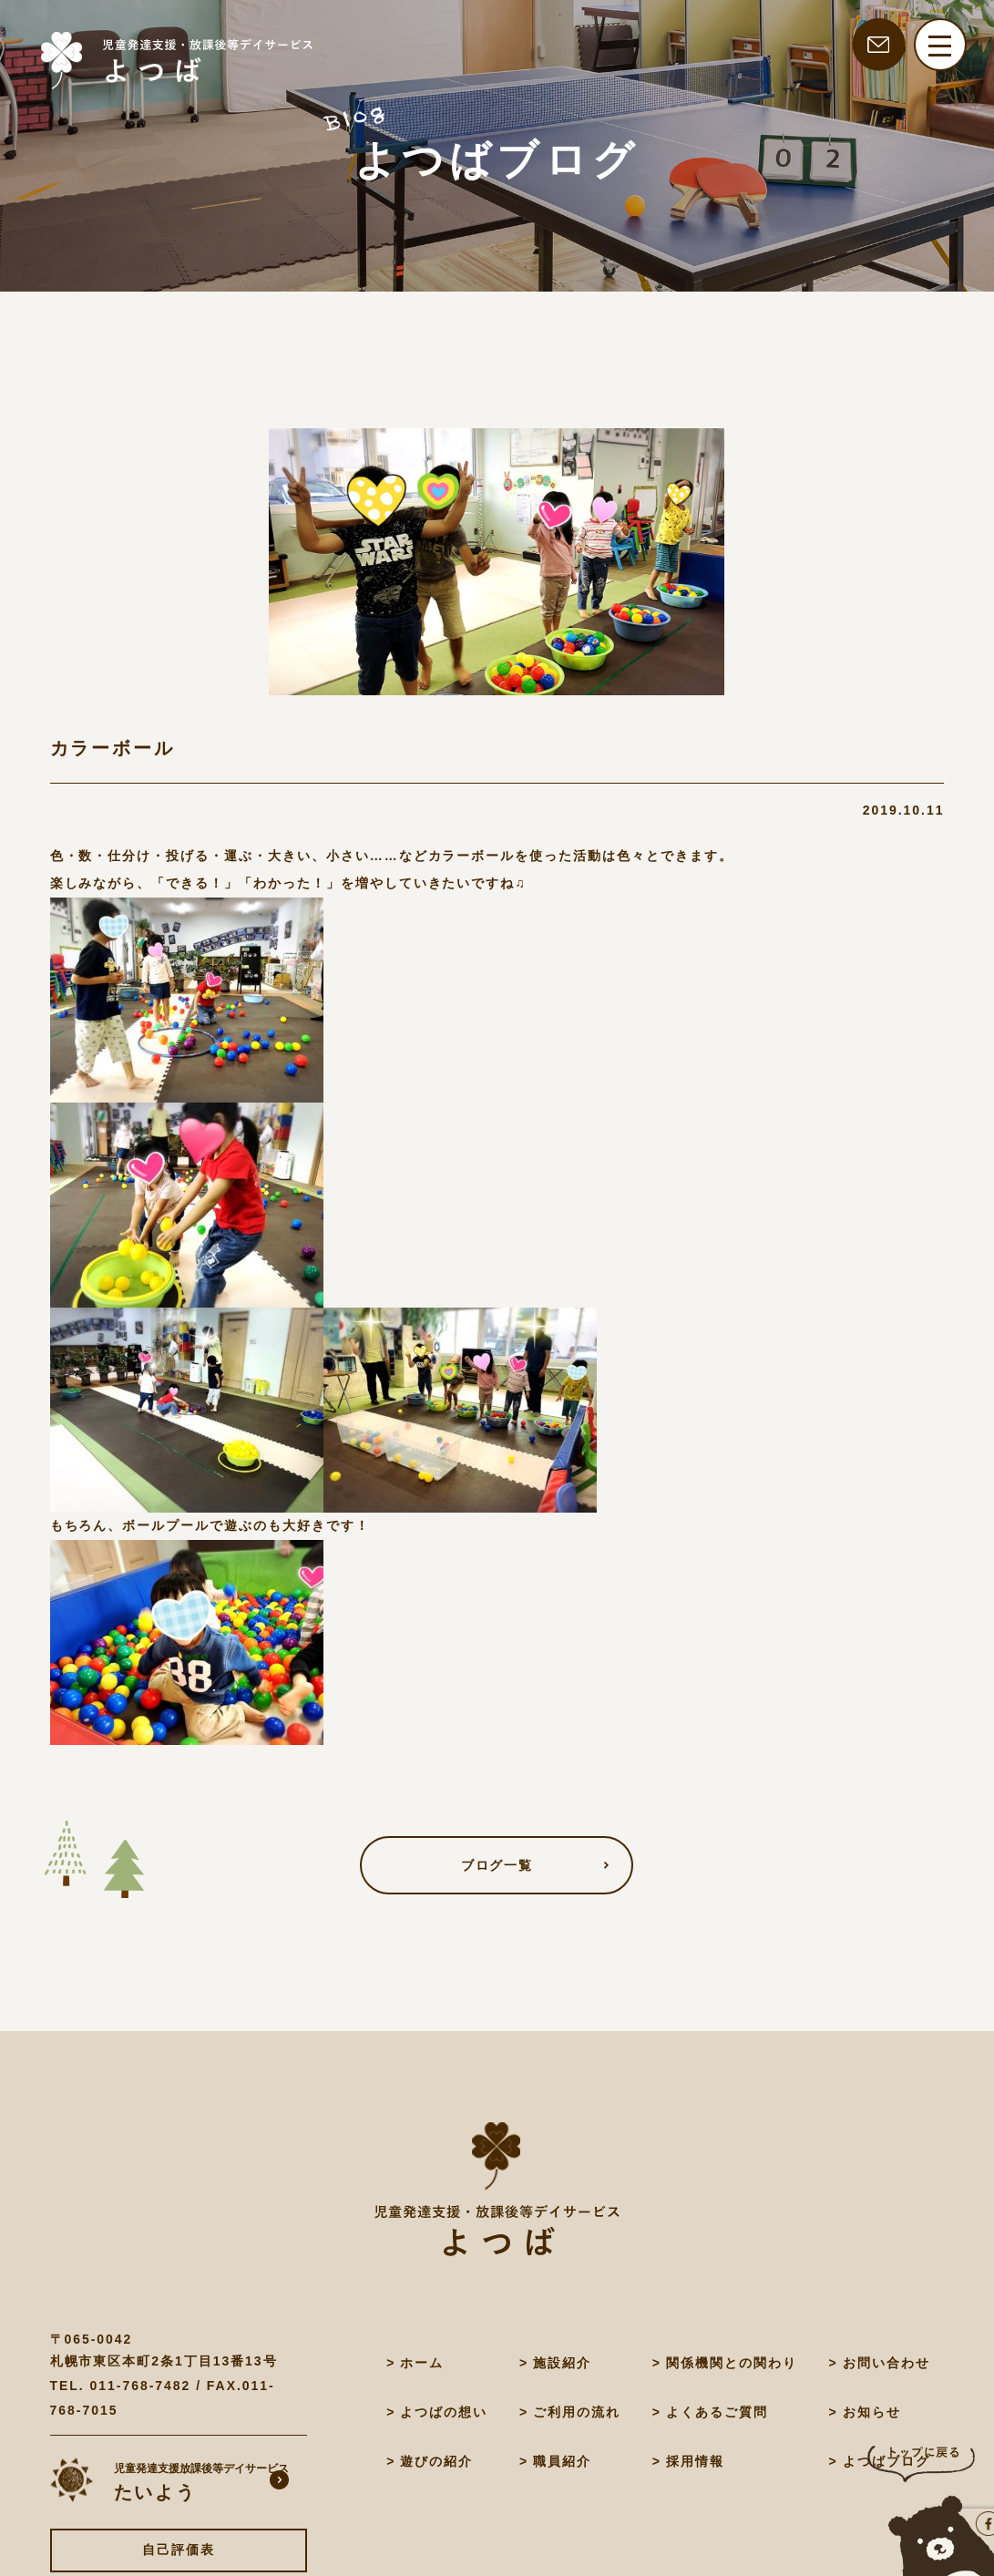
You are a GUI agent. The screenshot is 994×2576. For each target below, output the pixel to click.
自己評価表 (178, 2549)
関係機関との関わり (731, 2362)
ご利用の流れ (576, 2412)
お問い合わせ (886, 2362)
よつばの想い (443, 2412)
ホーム (422, 2362)
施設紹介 (562, 2362)
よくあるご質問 (717, 2412)
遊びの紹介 (436, 2461)
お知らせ (872, 2412)
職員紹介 (562, 2461)
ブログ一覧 (497, 1865)
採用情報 (695, 2461)
